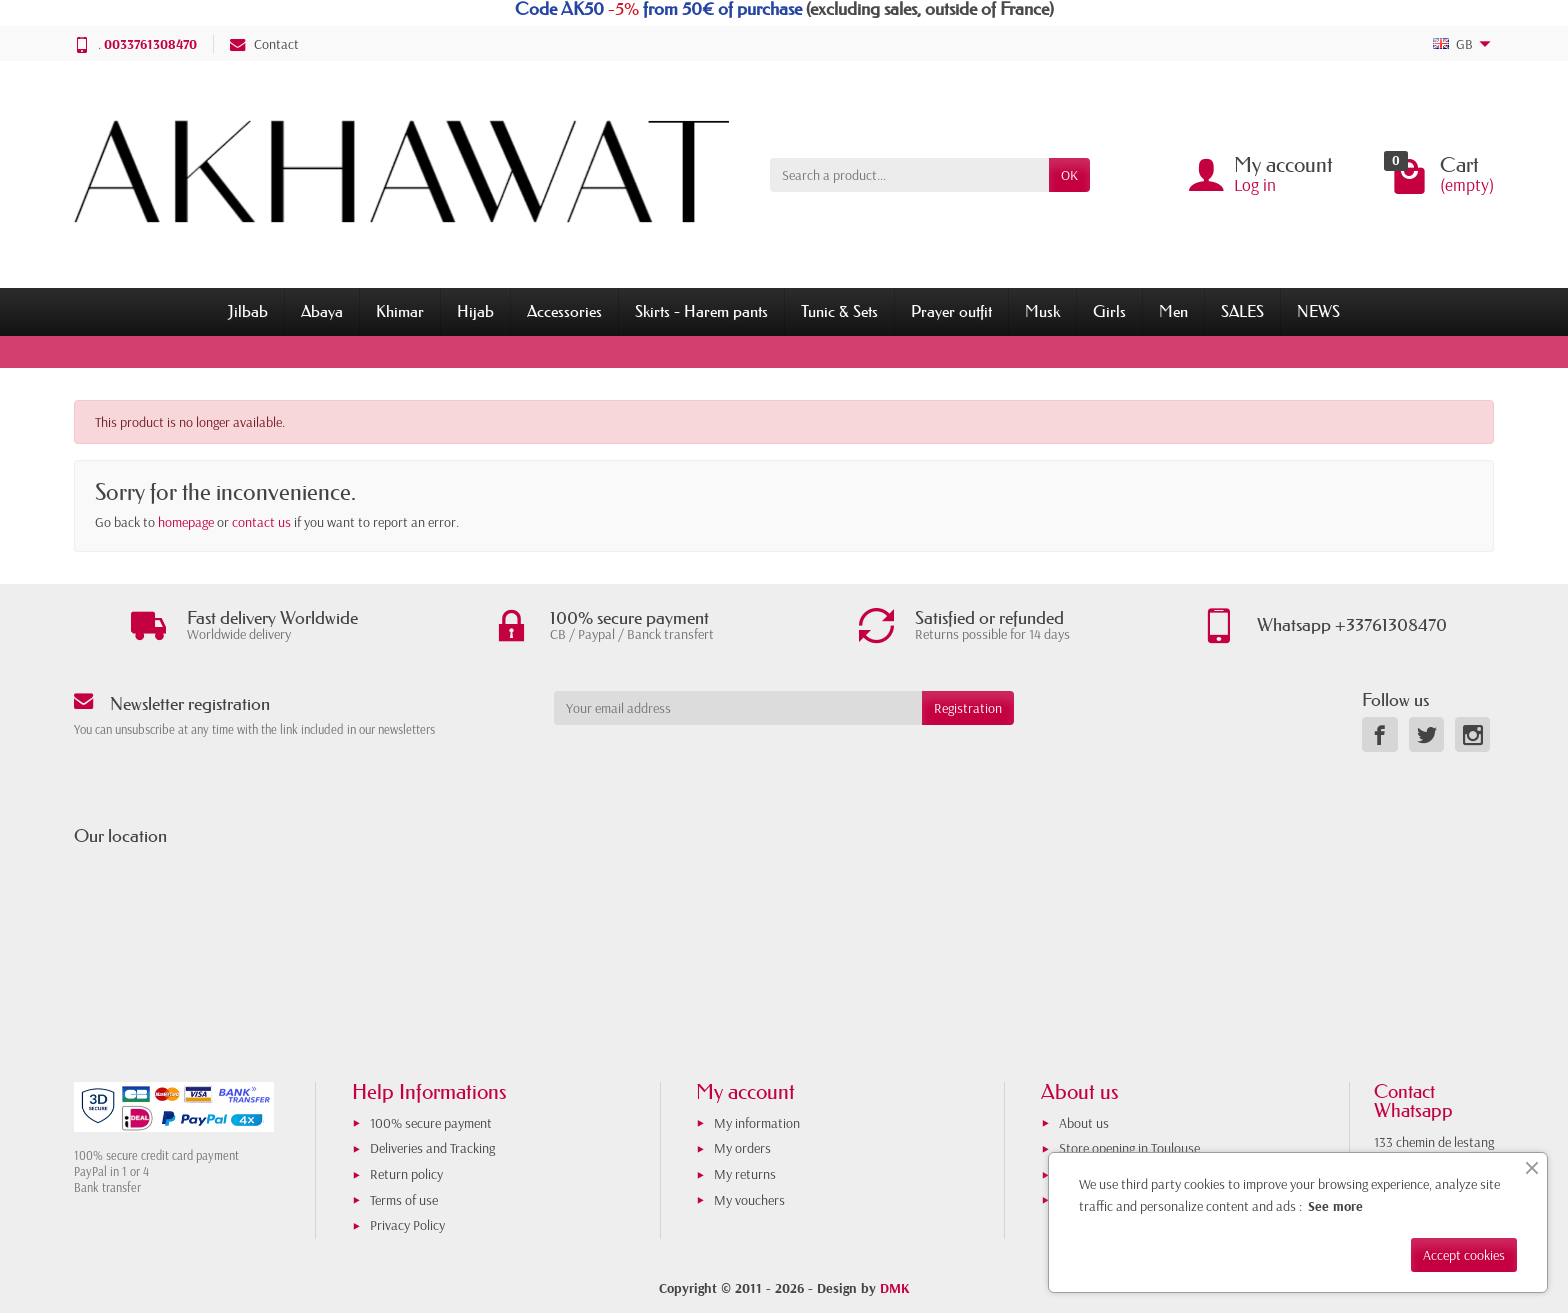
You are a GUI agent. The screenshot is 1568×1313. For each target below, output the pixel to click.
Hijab (475, 311)
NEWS (1318, 311)
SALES (1242, 311)
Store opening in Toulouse (1129, 1148)
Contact (264, 44)
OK (1069, 175)
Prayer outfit (951, 311)
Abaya (322, 311)
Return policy (406, 1174)
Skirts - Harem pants (701, 311)
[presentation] (716, 764)
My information (757, 1123)
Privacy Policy (407, 1225)
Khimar (400, 311)
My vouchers (749, 1200)
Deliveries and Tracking (432, 1148)
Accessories (564, 311)
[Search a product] (909, 175)
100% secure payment (431, 1123)
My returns (745, 1174)
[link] (1379, 734)
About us (1084, 1123)
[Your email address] (738, 708)
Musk (1042, 311)
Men (1173, 311)
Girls (1109, 311)
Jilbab (248, 311)
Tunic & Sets (839, 311)
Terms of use (404, 1200)
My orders (742, 1148)
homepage (186, 522)
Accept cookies (1464, 1255)
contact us (261, 522)
